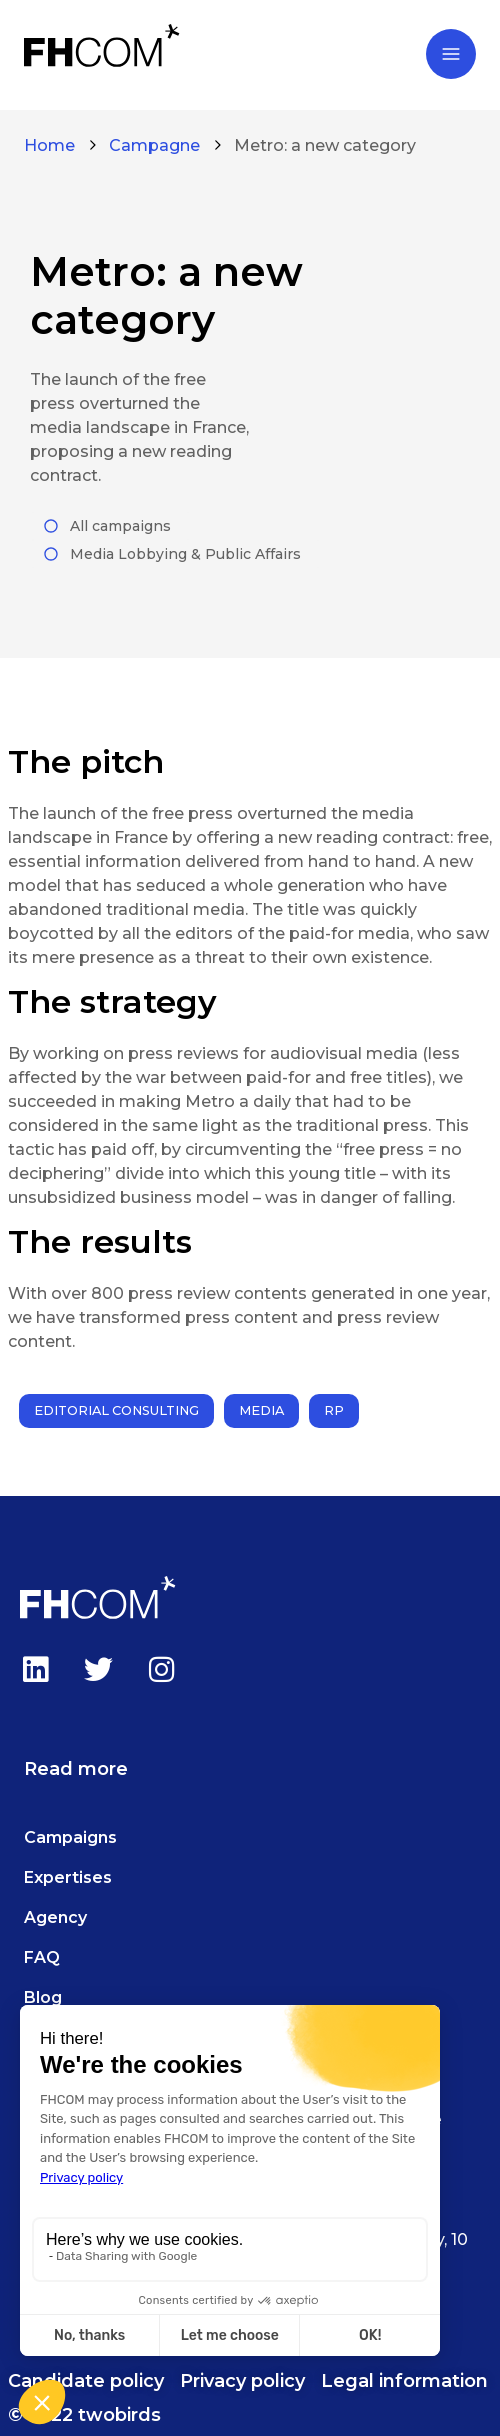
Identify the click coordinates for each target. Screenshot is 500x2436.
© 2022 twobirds (84, 2415)
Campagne (154, 145)
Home (49, 145)
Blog (43, 1997)
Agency (55, 1917)
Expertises (68, 1877)
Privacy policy (242, 2381)
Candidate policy (86, 2381)
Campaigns (70, 1837)
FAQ (42, 1957)
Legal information (404, 2381)
